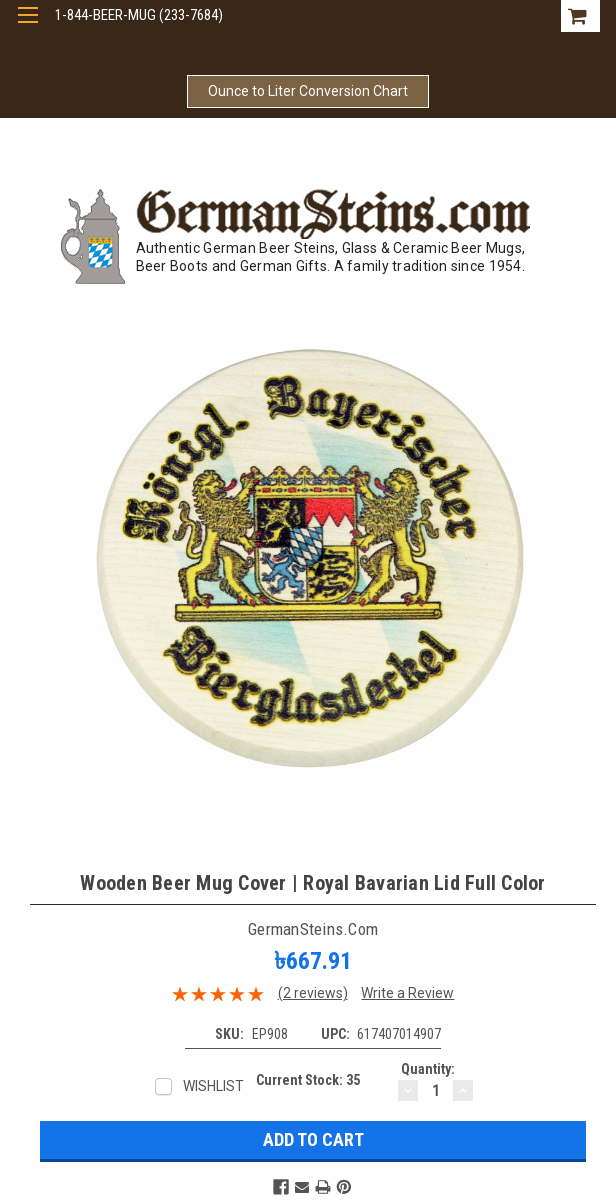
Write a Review (407, 993)
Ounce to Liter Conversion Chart (308, 91)
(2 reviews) (313, 993)
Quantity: (428, 1069)
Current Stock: (308, 1080)
